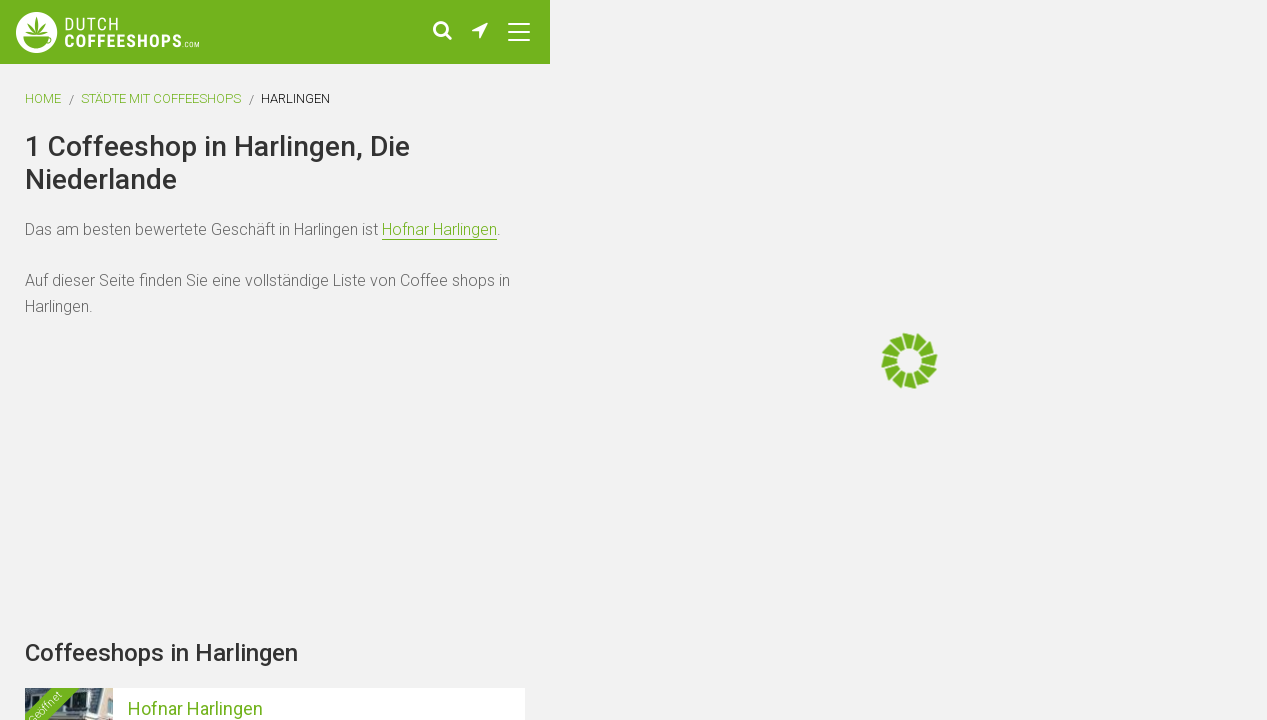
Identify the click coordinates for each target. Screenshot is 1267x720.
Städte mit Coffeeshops (161, 98)
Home (43, 98)
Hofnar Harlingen (439, 229)
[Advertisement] (1147, 360)
